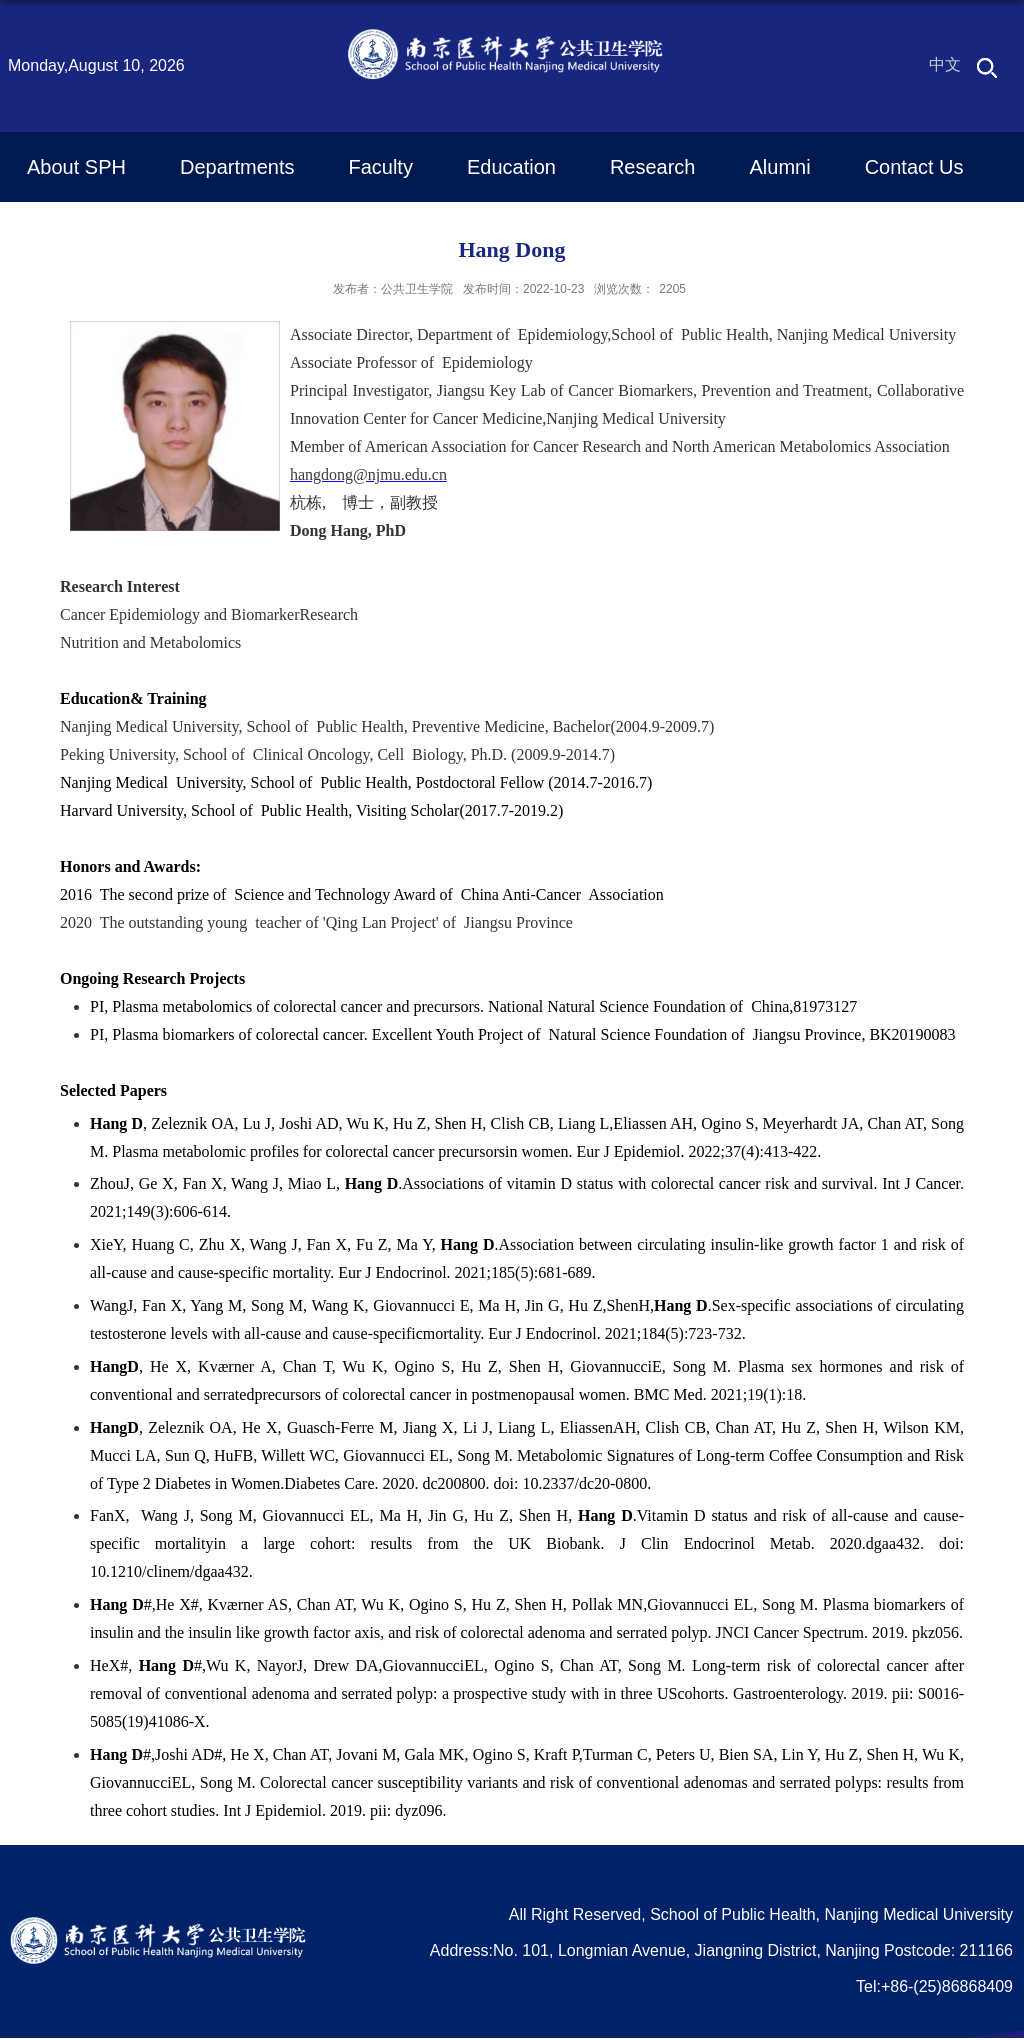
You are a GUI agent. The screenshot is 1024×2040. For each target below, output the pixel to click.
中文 (945, 64)
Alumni (780, 167)
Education (511, 167)
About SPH (76, 167)
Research (653, 167)
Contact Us (914, 167)
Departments (237, 167)
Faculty (380, 167)
